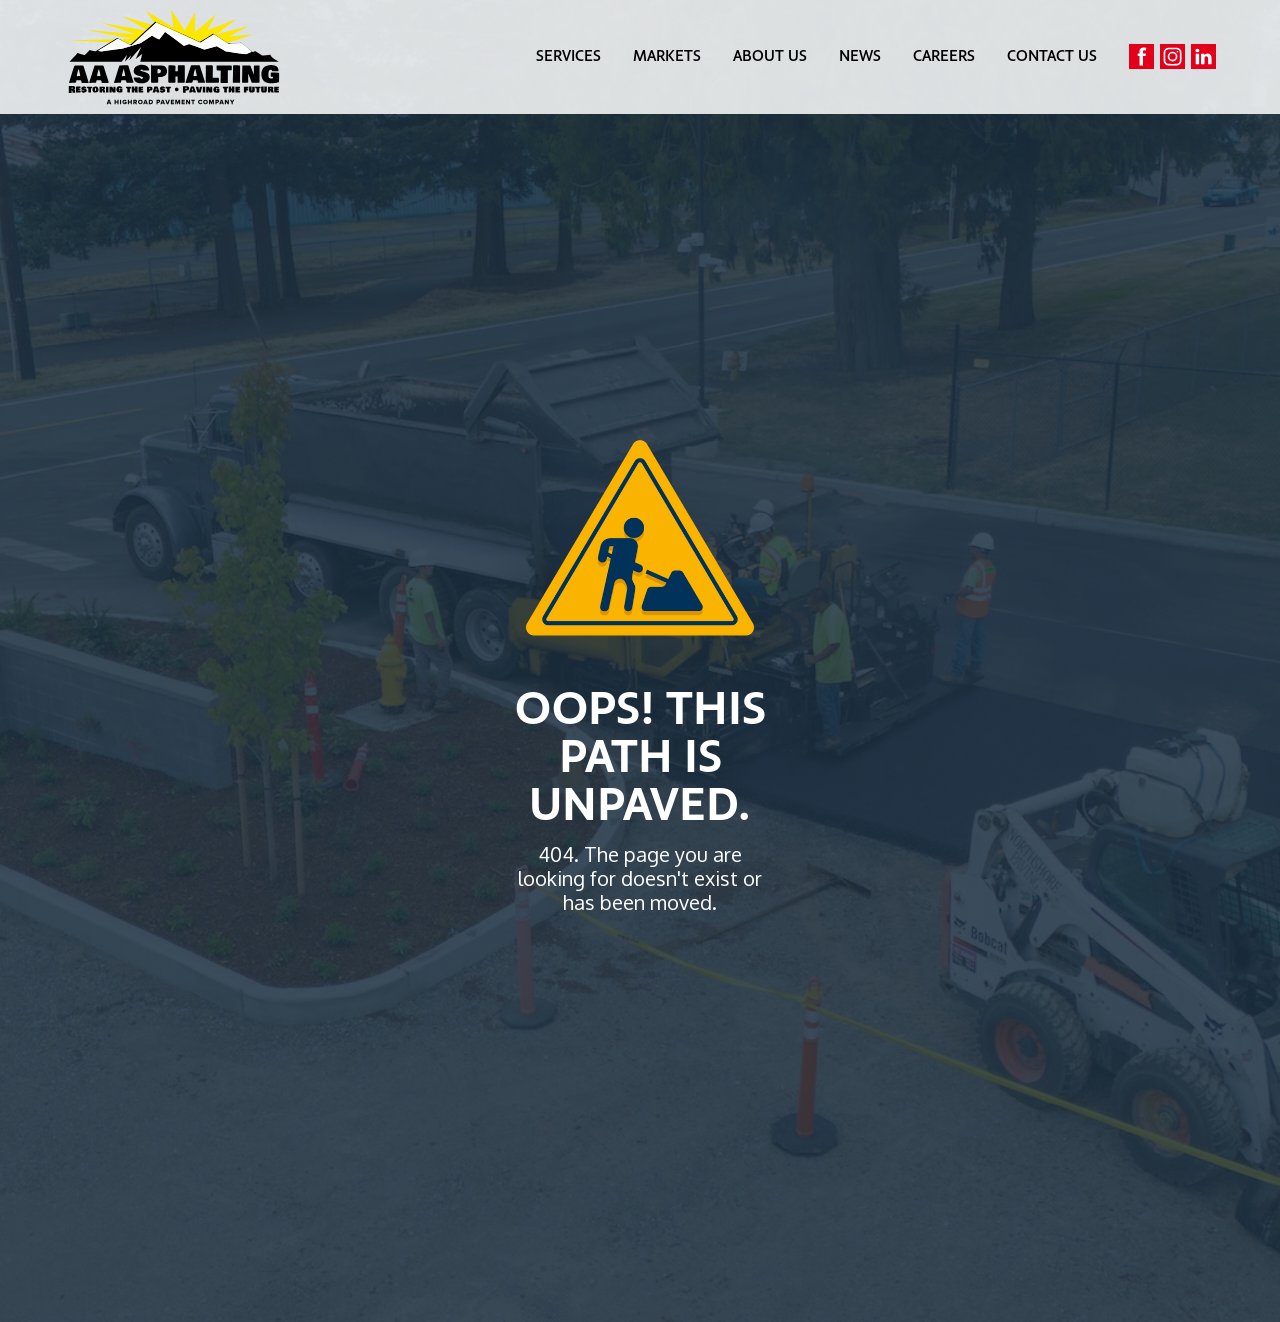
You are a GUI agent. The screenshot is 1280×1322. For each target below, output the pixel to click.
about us (770, 57)
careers (944, 57)
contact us (1052, 57)
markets (667, 57)
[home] (174, 57)
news (860, 57)
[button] (568, 57)
